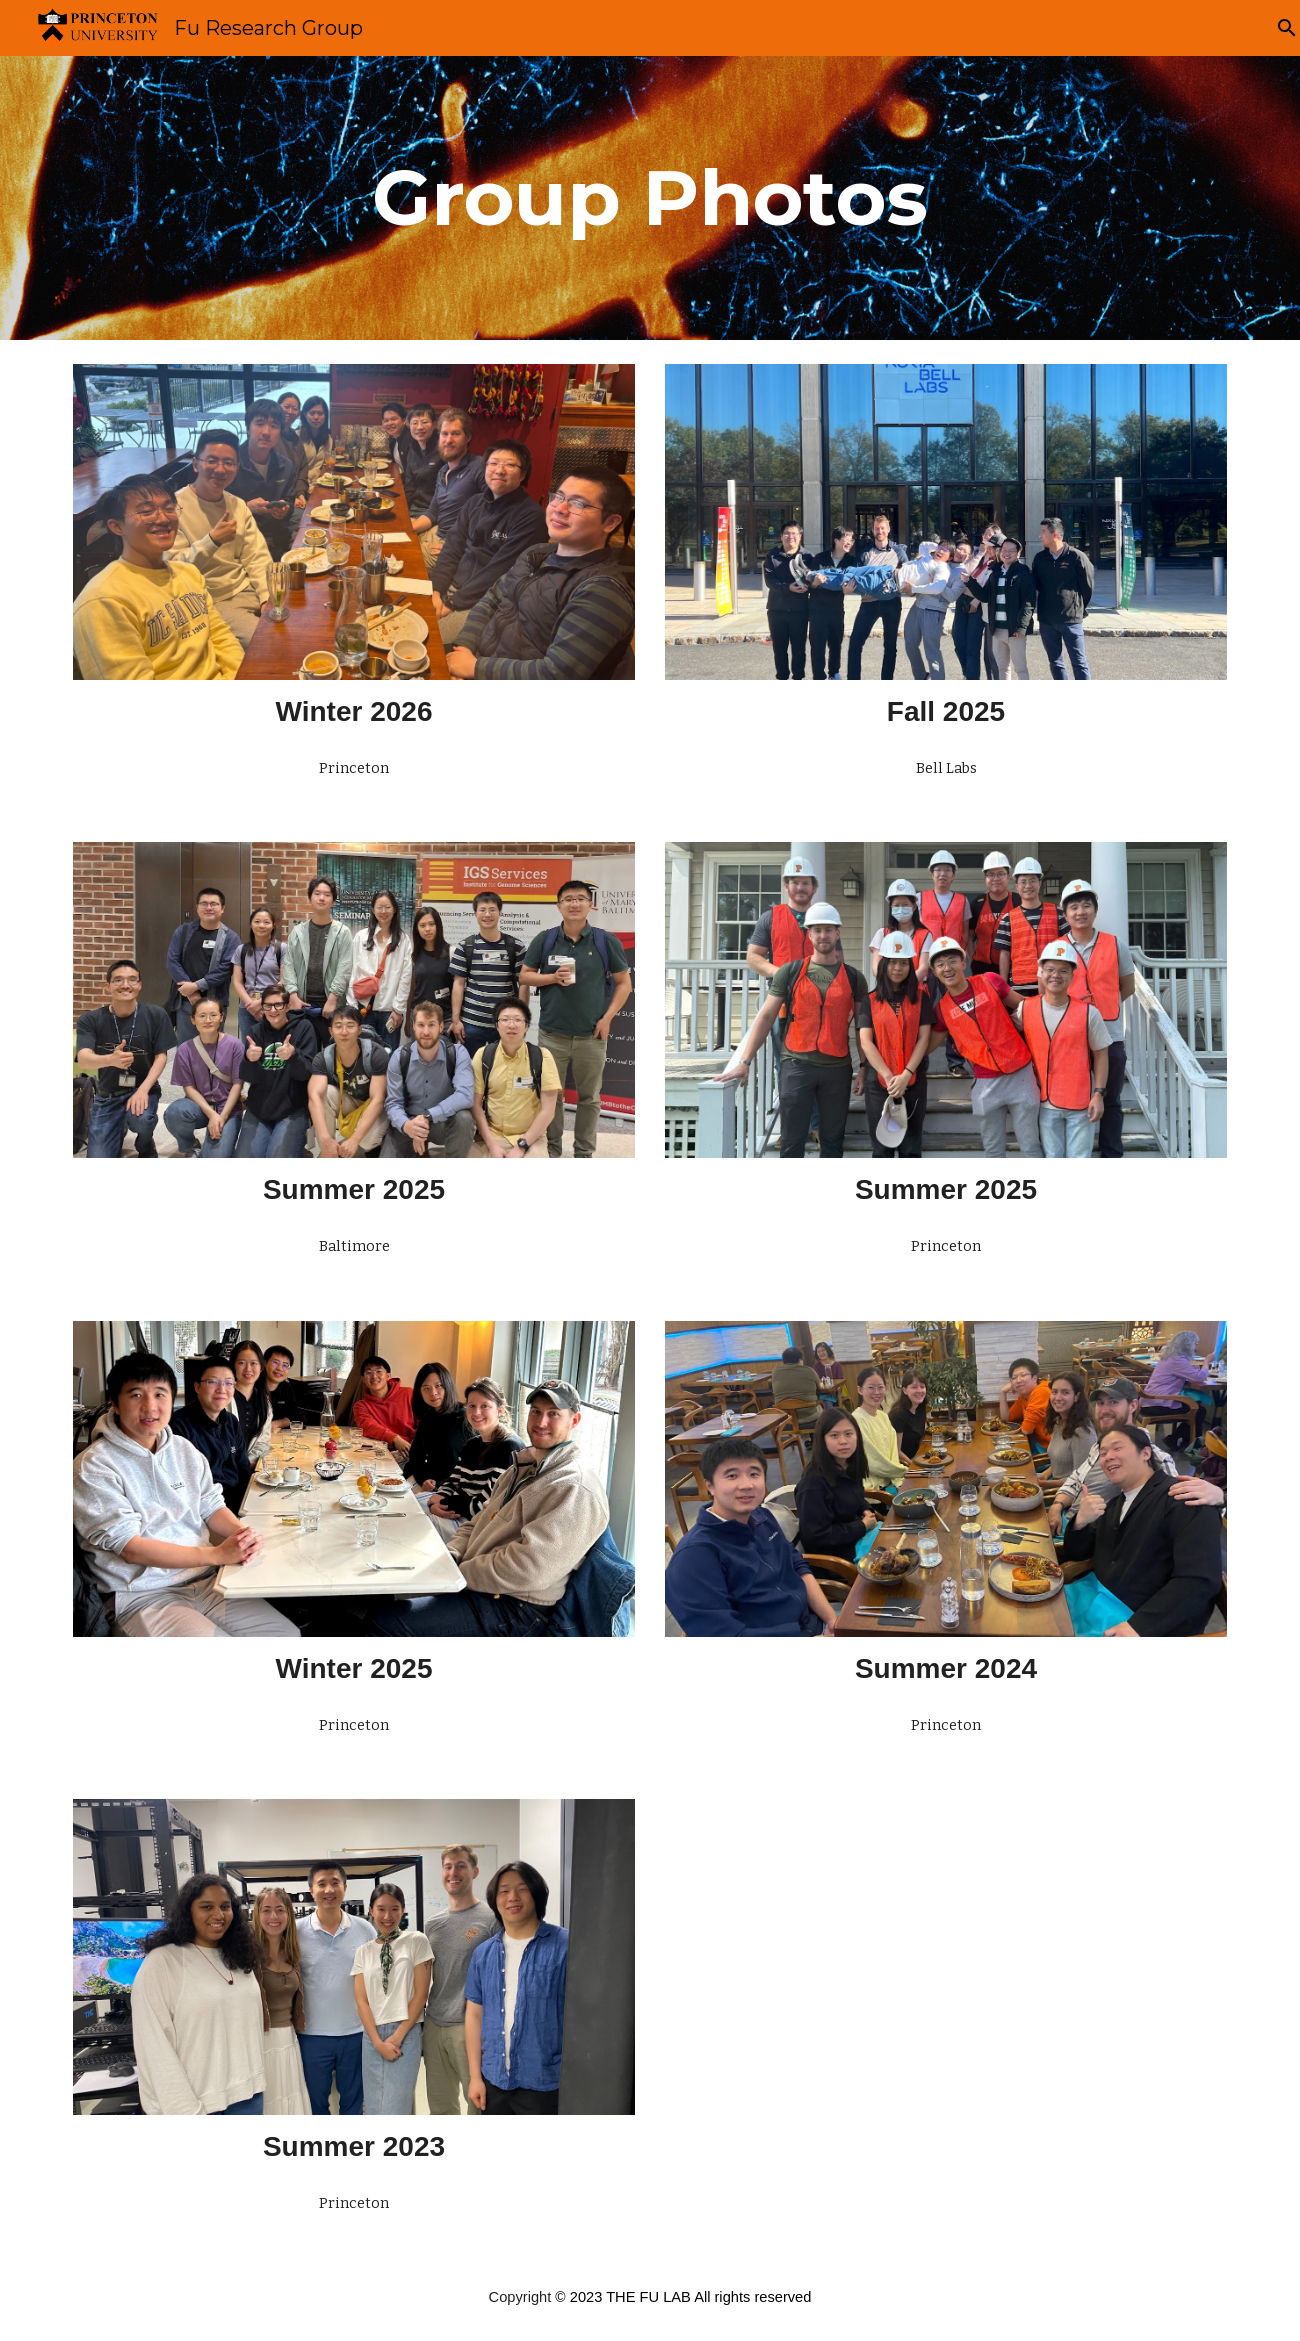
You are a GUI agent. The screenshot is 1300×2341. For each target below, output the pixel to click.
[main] (650, 198)
